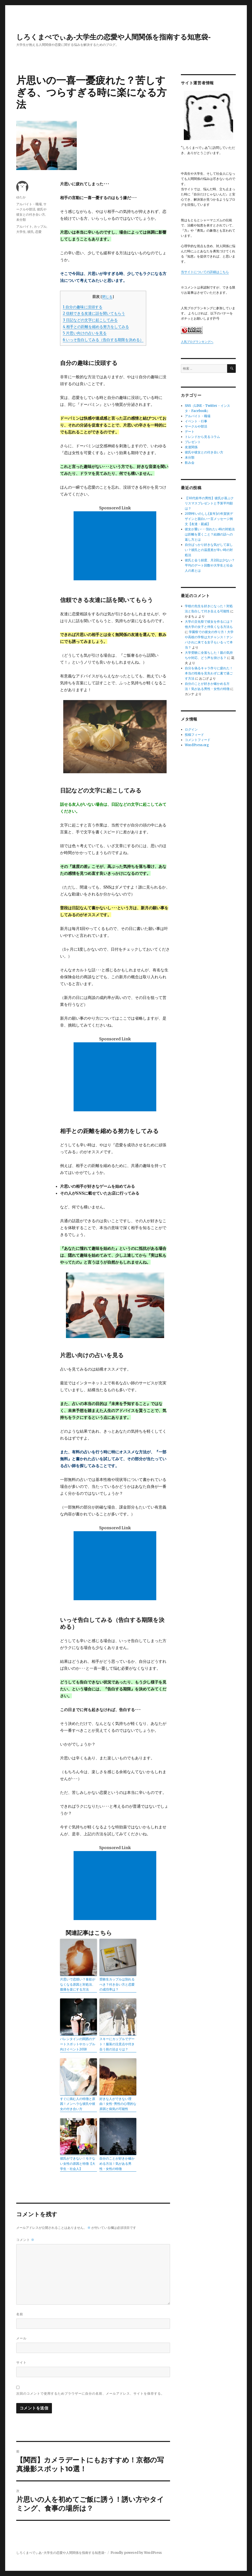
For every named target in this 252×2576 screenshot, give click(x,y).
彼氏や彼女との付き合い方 (204, 452)
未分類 (21, 220)
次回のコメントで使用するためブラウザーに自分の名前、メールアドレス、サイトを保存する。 (90, 2393)
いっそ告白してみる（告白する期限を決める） (103, 339)
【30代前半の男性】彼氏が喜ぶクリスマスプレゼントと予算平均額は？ (209, 503)
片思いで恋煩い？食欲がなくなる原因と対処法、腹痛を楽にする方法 (77, 1984)
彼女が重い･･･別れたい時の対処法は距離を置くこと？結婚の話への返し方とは (210, 534)
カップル (40, 226)
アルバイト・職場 (29, 204)
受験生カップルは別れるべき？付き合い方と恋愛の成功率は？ (117, 1984)
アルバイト (24, 226)
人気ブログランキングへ (197, 341)
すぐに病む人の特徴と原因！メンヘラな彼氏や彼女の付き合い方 (77, 2104)
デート (189, 431)
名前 (19, 2314)
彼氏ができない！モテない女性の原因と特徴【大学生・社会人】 (77, 2163)
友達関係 (191, 447)
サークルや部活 (196, 426)
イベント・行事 (196, 421)
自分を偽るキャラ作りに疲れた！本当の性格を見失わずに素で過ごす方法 (209, 673)
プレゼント (193, 442)
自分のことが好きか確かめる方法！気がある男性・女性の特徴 (117, 2163)
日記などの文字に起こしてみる (90, 320)
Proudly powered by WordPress (136, 2553)
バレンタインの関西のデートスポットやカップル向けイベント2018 (77, 2044)
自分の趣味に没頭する (82, 307)
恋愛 (38, 232)
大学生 (21, 232)
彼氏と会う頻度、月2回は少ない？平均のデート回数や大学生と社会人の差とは (210, 565)
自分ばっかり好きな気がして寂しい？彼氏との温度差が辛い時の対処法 (209, 550)
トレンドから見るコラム (202, 437)
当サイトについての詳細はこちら (205, 272)
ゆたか (21, 197)
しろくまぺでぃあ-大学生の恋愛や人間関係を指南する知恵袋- (113, 37)
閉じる (107, 297)
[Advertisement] (116, 546)
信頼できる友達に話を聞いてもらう (94, 313)
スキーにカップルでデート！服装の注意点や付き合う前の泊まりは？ (117, 2044)
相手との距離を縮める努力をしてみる (96, 326)
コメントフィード (197, 740)
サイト (21, 2362)
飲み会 (189, 463)
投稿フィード (194, 735)
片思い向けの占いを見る (85, 333)
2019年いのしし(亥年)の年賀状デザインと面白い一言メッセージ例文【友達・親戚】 (209, 519)
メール (21, 2338)
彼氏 (30, 232)
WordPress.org (197, 745)
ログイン (191, 729)
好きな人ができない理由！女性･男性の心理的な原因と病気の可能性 (117, 2104)
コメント (25, 2240)
